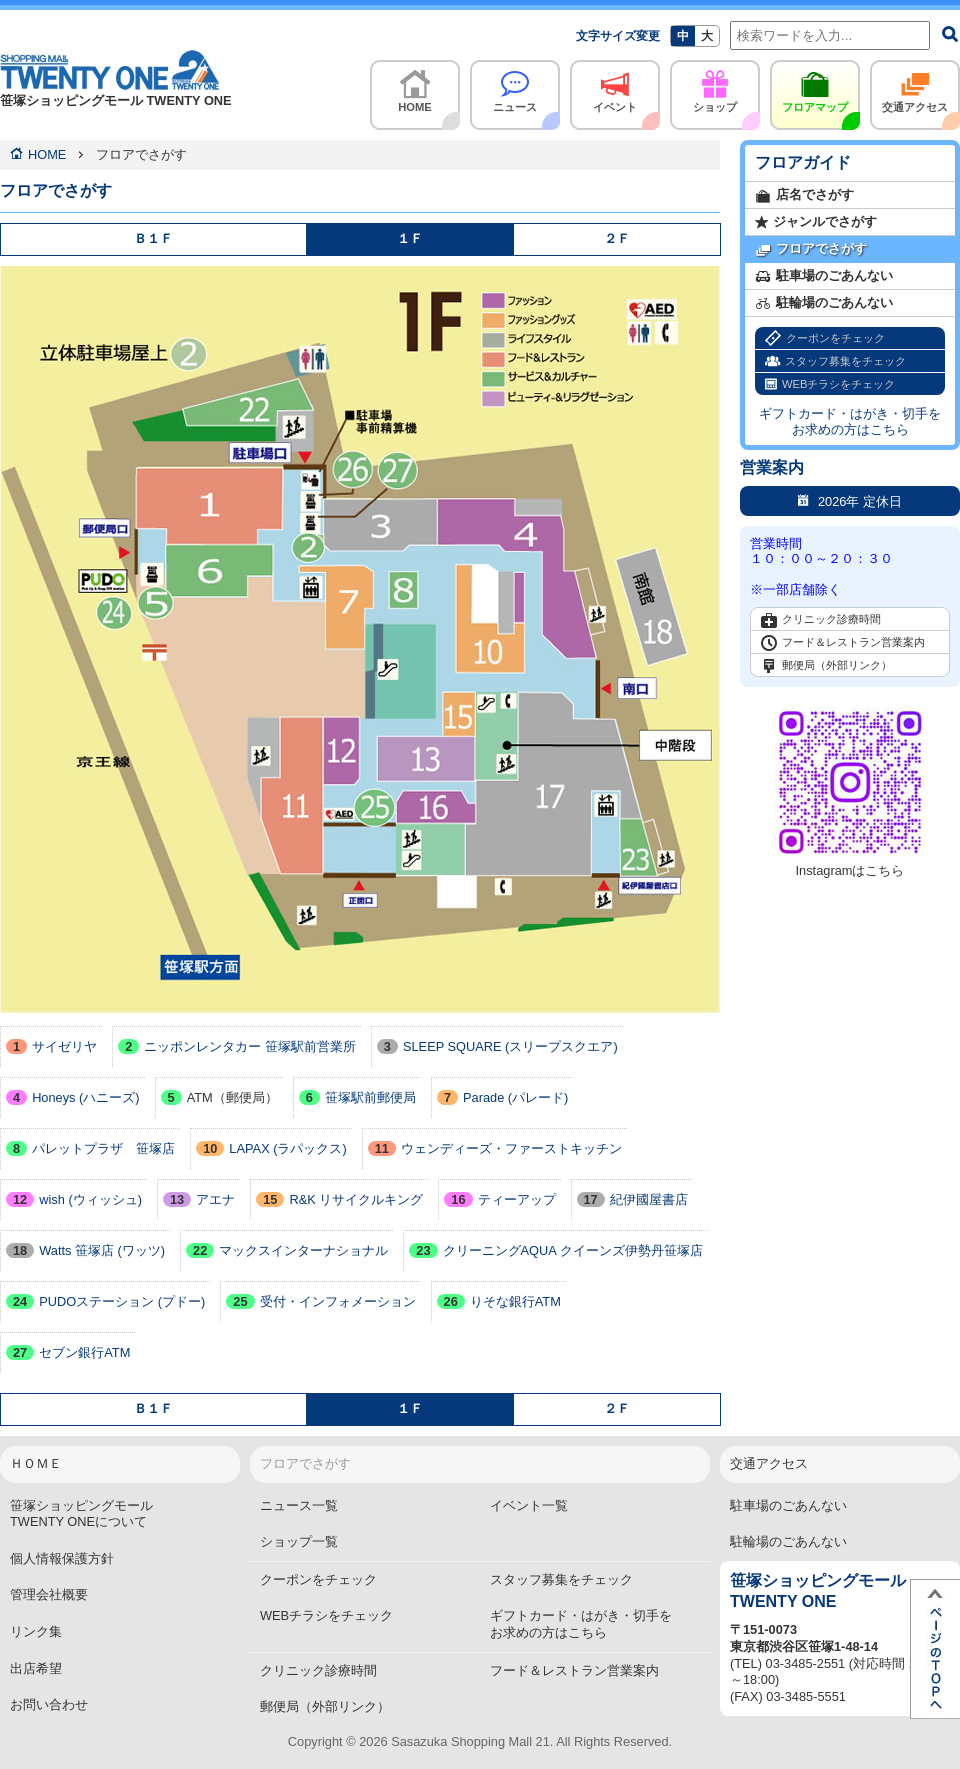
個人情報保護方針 (62, 1558)
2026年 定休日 (850, 500)
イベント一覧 (529, 1505)
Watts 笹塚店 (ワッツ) (85, 1250)
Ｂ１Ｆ (153, 238)
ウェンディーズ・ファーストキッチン (495, 1148)
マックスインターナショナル (287, 1250)
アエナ (199, 1199)
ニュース (515, 86)
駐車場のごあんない (824, 276)
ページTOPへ (935, 1649)
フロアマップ (815, 86)
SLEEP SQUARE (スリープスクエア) (497, 1046)
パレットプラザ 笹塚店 (90, 1148)
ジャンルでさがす (816, 222)
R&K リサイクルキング (339, 1199)
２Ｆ (617, 238)
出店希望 (36, 1668)
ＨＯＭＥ (36, 1463)
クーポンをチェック (825, 338)
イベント (615, 86)
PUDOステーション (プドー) (105, 1301)
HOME (415, 86)
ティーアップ (499, 1199)
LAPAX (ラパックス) (271, 1148)
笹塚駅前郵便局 (357, 1097)
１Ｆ (410, 238)
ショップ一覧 (299, 1541)
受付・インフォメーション (320, 1301)
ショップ (715, 86)
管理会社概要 (49, 1594)
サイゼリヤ (51, 1046)
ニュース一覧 (299, 1505)
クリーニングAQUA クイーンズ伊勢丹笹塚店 (555, 1250)
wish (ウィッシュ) (74, 1199)
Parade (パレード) (502, 1097)
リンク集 (36, 1631)
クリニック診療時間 (821, 620)
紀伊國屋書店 (632, 1199)
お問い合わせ (49, 1704)
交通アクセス (915, 86)
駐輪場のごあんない (824, 303)
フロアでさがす (811, 249)
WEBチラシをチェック (830, 384)
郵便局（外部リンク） (826, 666)
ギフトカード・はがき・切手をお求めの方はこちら (850, 421)
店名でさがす (804, 195)
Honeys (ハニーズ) (73, 1097)
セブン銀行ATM (68, 1352)
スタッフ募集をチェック (835, 361)
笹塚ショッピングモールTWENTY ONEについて (81, 1514)
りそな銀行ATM (499, 1301)
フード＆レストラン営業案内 (843, 643)
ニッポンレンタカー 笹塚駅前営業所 (237, 1046)
